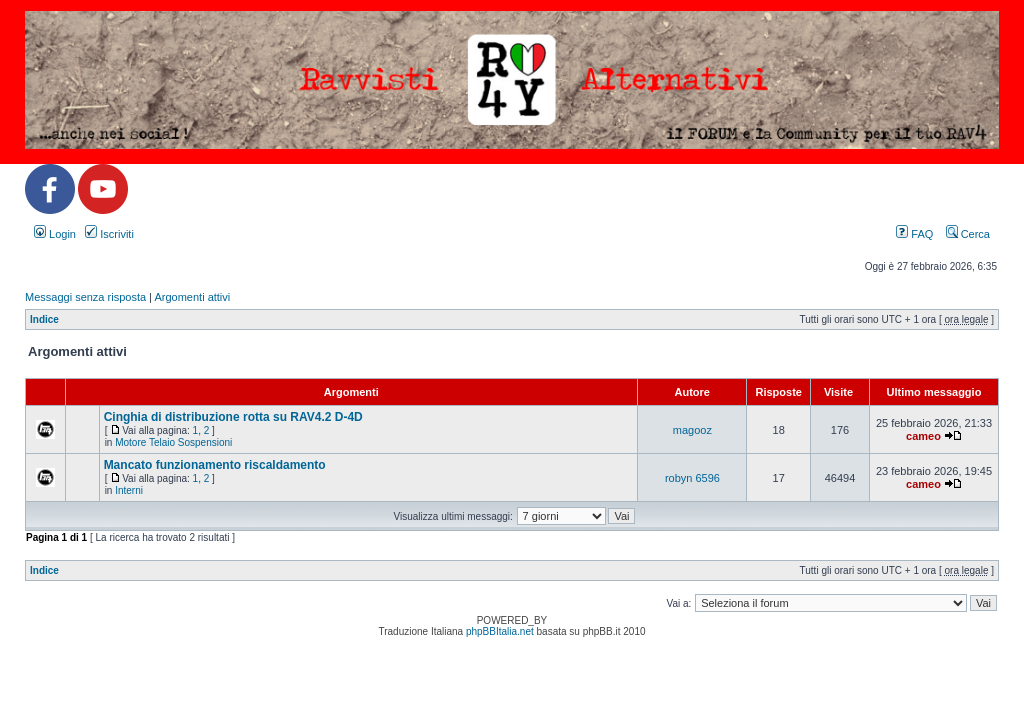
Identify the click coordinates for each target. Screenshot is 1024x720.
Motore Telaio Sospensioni (173, 442)
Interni (129, 490)
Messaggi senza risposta (85, 297)
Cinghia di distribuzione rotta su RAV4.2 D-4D (233, 417)
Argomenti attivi (192, 297)
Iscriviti (109, 234)
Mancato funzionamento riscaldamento (215, 465)
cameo (923, 436)
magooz (692, 430)
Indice (44, 319)
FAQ (914, 234)
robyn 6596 (692, 478)
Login (55, 234)
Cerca (968, 234)
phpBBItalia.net (500, 631)
